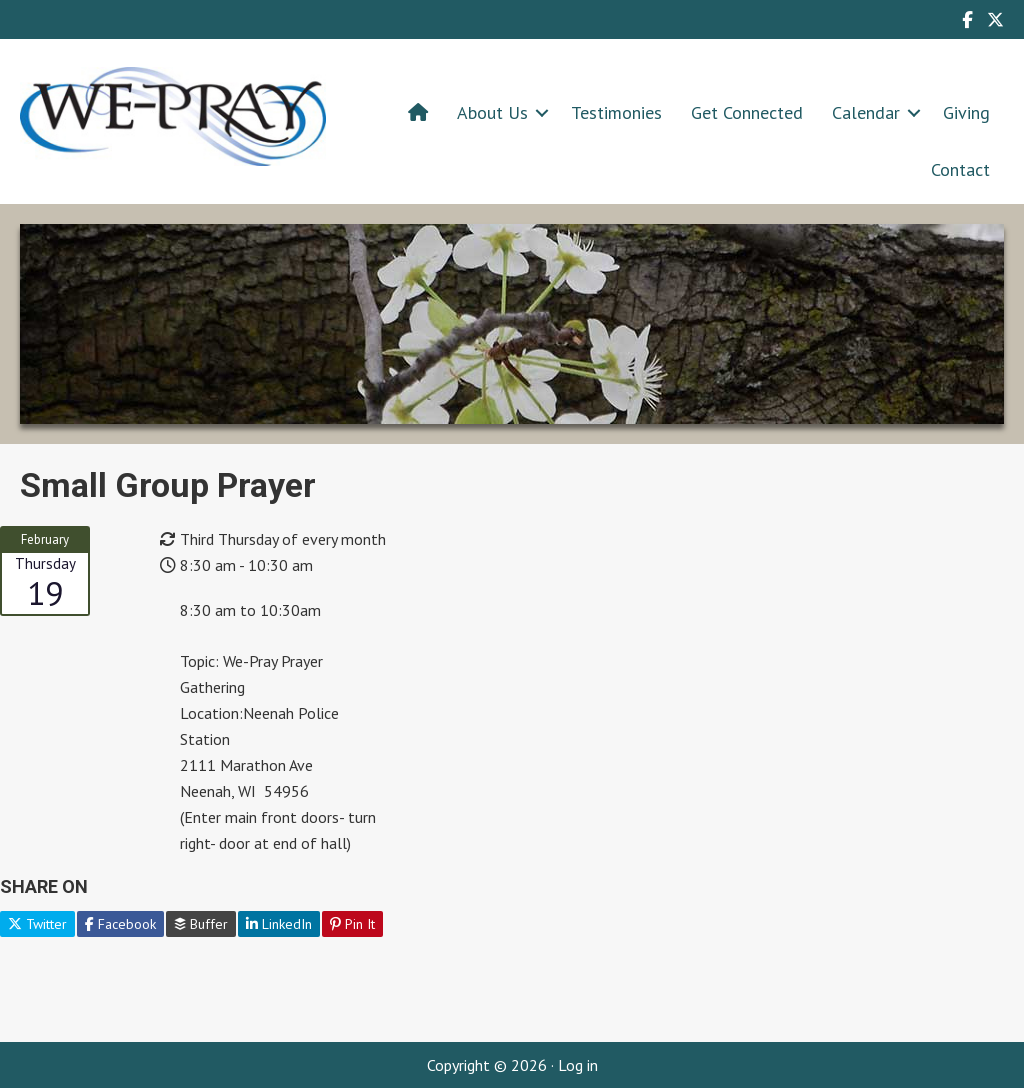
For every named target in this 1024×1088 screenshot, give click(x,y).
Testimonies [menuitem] (616, 112)
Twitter (37, 924)
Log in (578, 1065)
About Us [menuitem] (492, 112)
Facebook (120, 924)
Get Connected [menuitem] (747, 112)
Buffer (201, 924)
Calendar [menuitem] (866, 112)
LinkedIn (279, 924)
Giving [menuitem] (966, 112)
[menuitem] (418, 112)
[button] (542, 112)
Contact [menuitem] (960, 169)
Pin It (352, 924)
